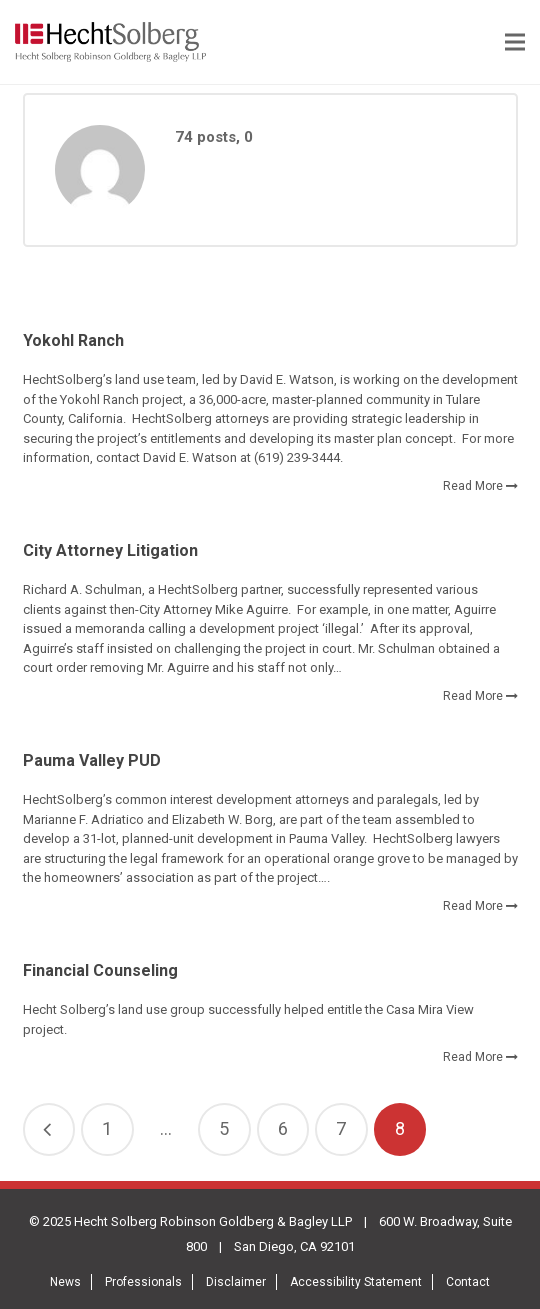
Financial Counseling (100, 970)
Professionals (143, 1282)
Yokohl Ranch (73, 340)
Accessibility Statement (356, 1282)
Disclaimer (236, 1282)
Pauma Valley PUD (92, 760)
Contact (468, 1282)
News (65, 1282)
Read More (473, 486)
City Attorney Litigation (110, 550)
